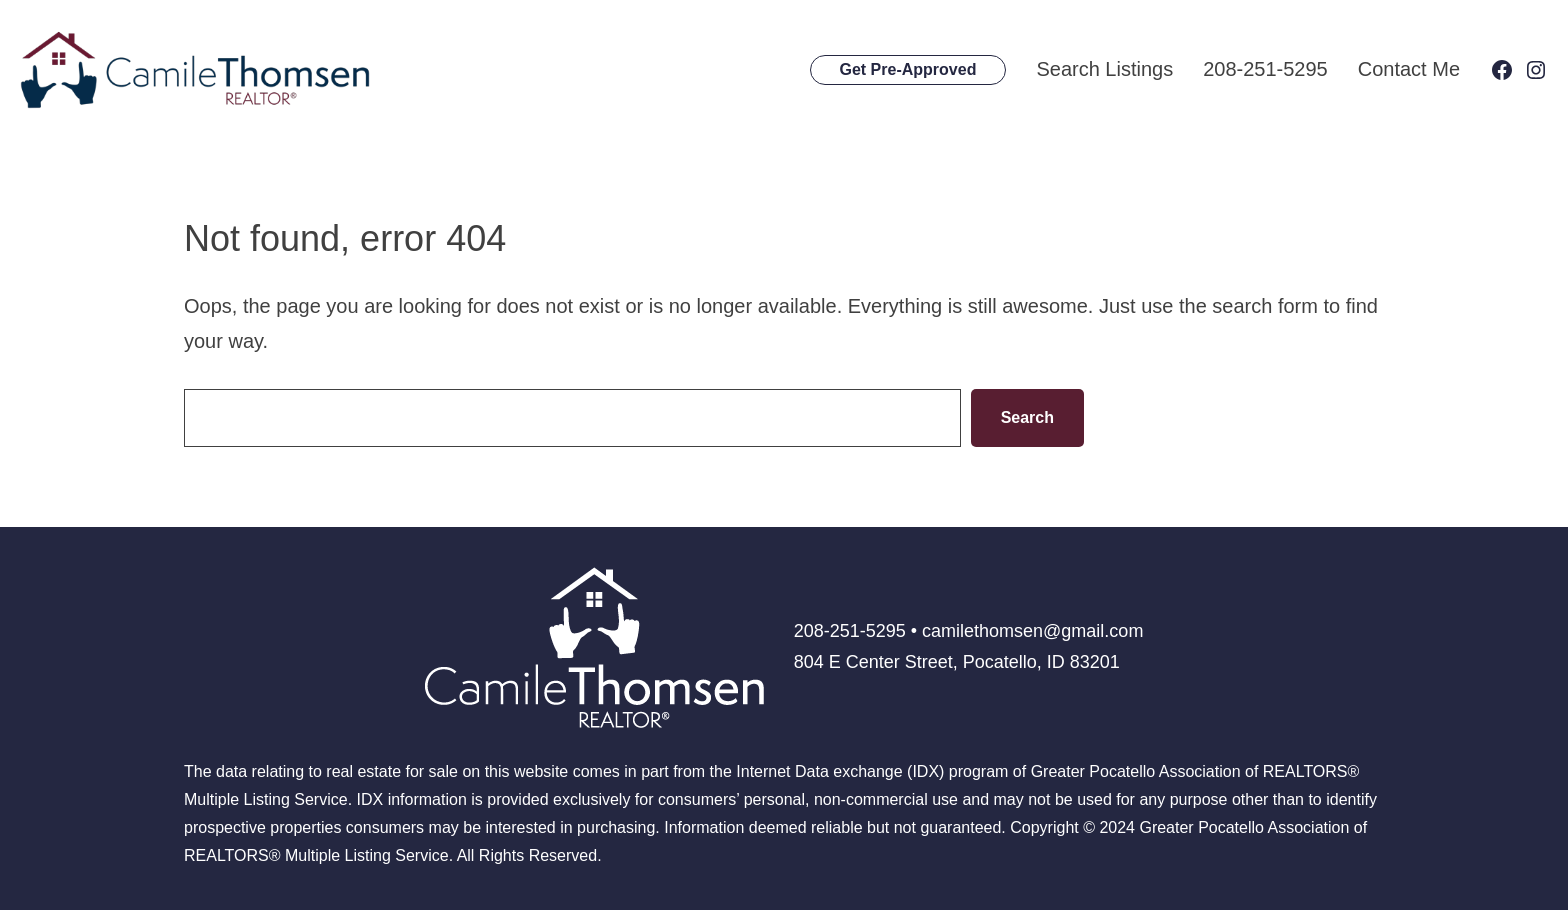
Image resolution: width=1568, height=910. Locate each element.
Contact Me (1409, 69)
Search (1027, 417)
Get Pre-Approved (908, 69)
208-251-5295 (1265, 69)
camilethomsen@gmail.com (1032, 631)
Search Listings (1104, 69)
